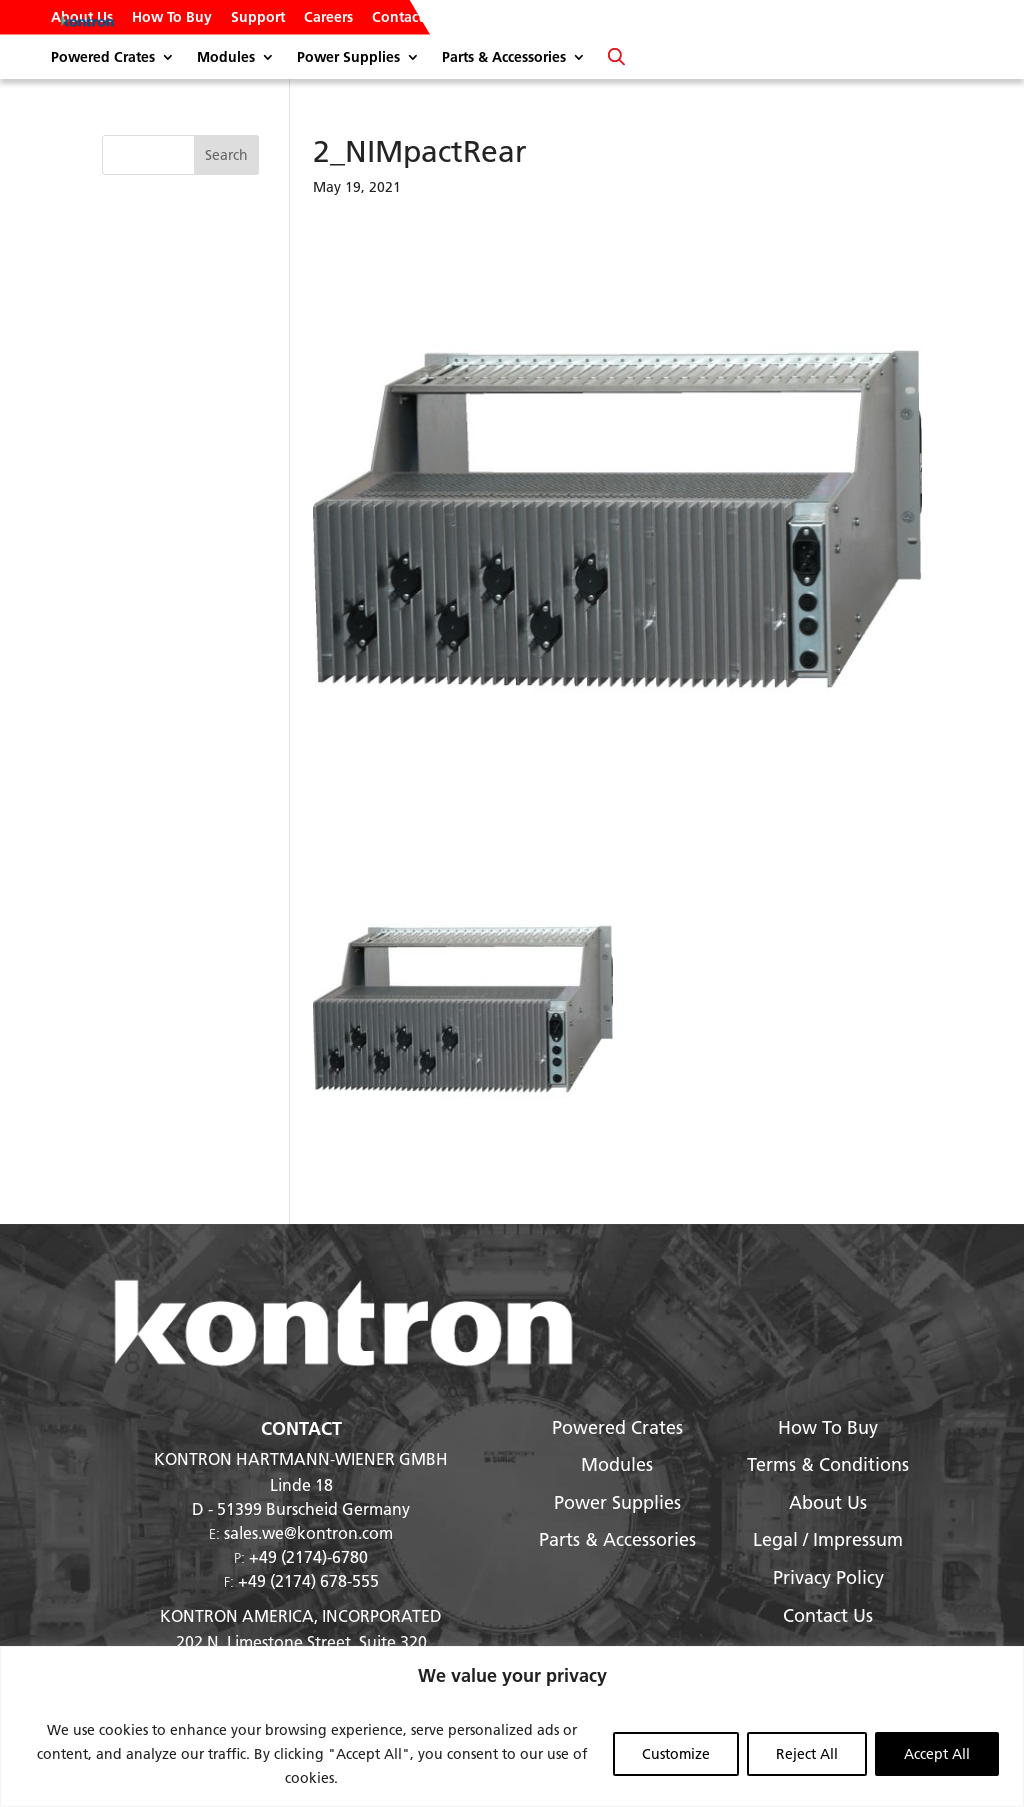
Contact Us (407, 18)
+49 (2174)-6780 (308, 1556)
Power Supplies (348, 58)
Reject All (807, 1754)
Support (258, 18)
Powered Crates (103, 58)
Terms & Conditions (828, 1464)
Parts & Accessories (504, 58)
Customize (676, 1754)
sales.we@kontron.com (308, 1532)
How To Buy (172, 18)
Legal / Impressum (828, 1539)
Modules (226, 58)
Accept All (937, 1754)
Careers (328, 18)
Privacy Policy (828, 1577)
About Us (82, 18)
